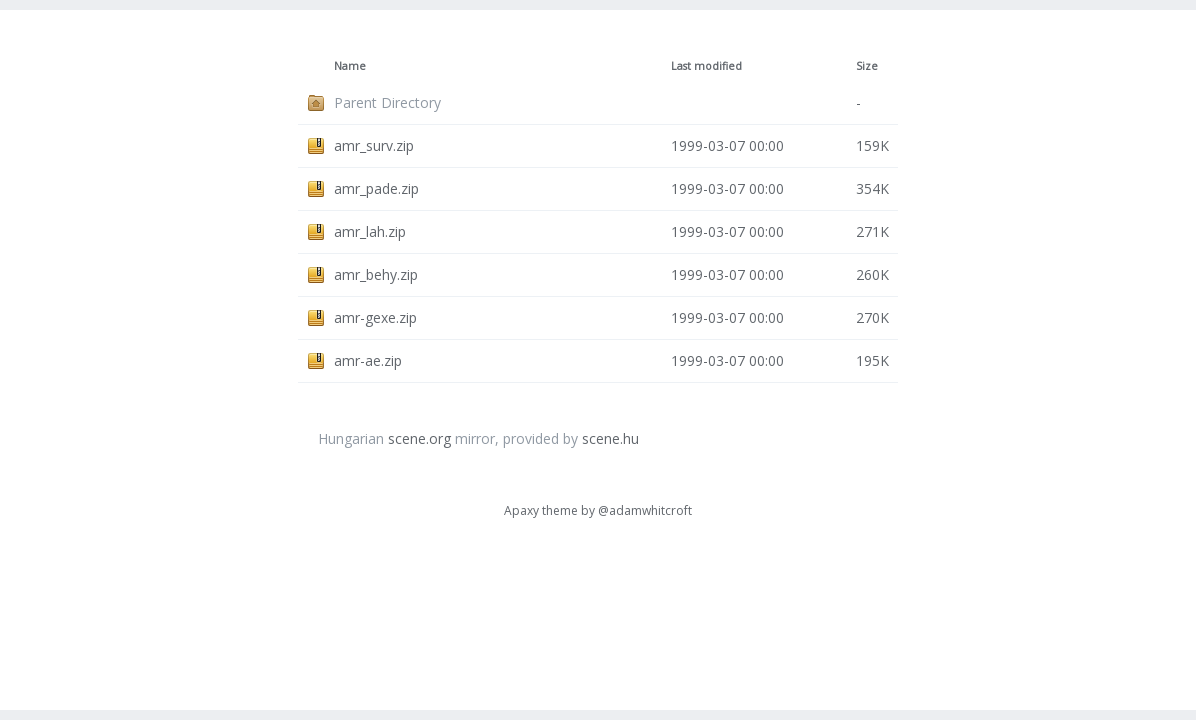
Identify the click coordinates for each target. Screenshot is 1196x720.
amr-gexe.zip (375, 317)
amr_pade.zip (376, 188)
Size (867, 66)
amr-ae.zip (368, 360)
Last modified (706, 66)
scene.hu (610, 438)
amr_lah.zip (370, 231)
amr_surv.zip (374, 145)
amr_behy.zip (376, 274)
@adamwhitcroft (645, 510)
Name (350, 66)
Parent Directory (387, 102)
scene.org (419, 438)
